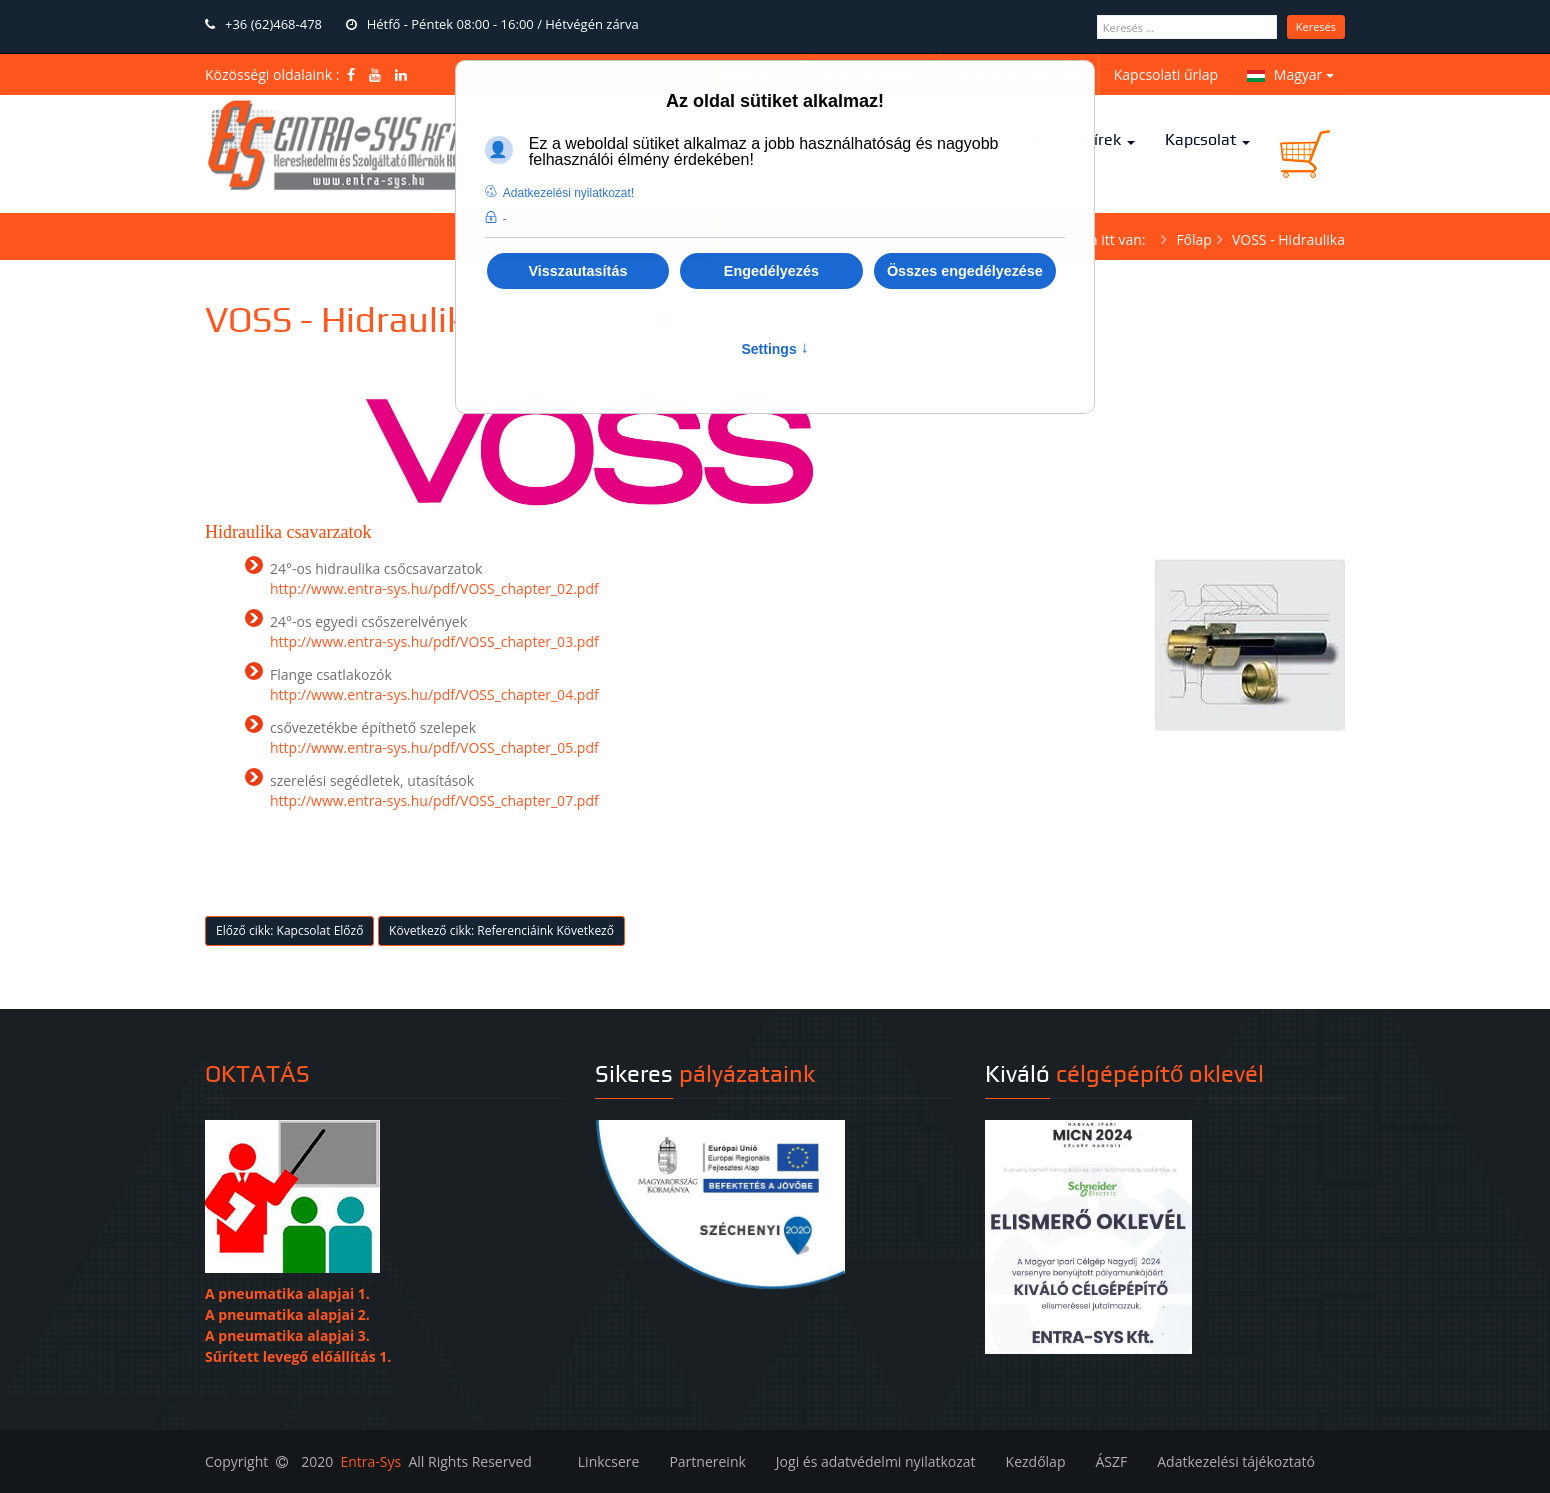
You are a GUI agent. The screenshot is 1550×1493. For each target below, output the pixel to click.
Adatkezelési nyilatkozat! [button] (568, 193)
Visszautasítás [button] (577, 271)
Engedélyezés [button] (771, 271)
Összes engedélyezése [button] (965, 271)
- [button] (505, 219)
